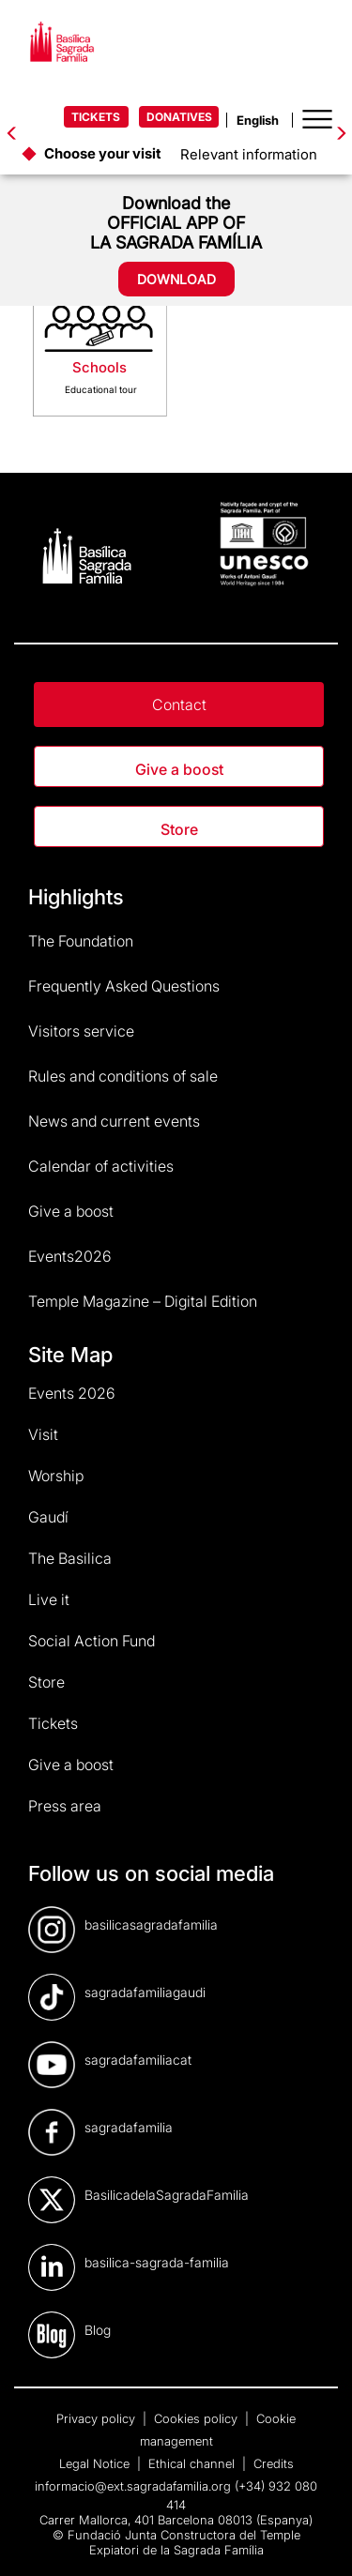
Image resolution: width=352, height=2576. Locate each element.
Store (179, 829)
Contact (179, 704)
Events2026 (70, 1256)
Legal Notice (96, 2463)
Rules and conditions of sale (123, 1076)
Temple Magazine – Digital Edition (142, 1301)
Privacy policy (97, 2418)
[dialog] (317, 2538)
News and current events (114, 1121)
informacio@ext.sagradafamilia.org (133, 2485)
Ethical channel (193, 2463)
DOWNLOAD (176, 279)
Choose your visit (102, 153)
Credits (273, 2463)
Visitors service (81, 1031)
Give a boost (179, 769)
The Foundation (80, 941)
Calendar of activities (101, 1166)
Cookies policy (197, 2418)
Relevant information (248, 154)
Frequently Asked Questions (124, 986)
